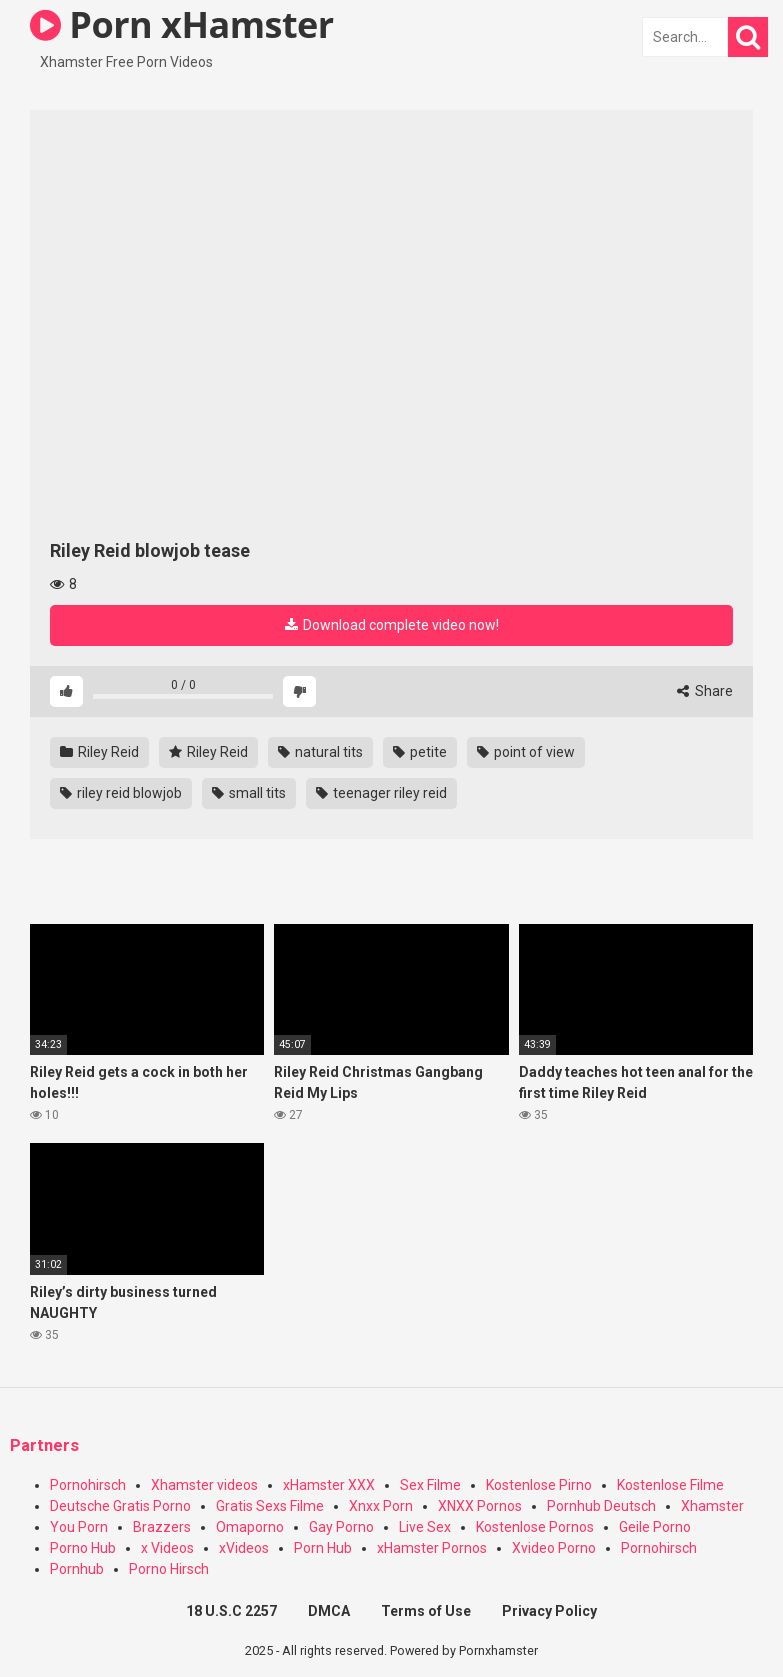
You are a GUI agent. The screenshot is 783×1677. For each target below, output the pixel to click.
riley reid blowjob (121, 793)
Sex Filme (430, 1485)
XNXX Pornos (480, 1506)
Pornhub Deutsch (601, 1506)
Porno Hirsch (169, 1569)
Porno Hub (83, 1548)
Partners (44, 1445)
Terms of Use (426, 1611)
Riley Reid (99, 752)
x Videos (167, 1548)
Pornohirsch (88, 1485)
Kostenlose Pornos (535, 1527)
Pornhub (77, 1569)
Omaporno (250, 1527)
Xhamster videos (204, 1485)
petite (420, 752)
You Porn (79, 1527)
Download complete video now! (392, 625)
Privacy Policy (549, 1611)
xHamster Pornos (432, 1548)
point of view (526, 752)
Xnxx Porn (381, 1506)
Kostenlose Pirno (539, 1485)
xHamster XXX (329, 1485)
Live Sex (425, 1527)
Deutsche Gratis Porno (120, 1506)
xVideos (244, 1548)
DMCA (329, 1611)
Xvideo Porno (554, 1548)
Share (705, 691)
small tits (249, 793)
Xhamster (712, 1506)
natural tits (320, 752)
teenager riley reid (381, 793)
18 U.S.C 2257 (231, 1611)
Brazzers (162, 1527)
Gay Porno (341, 1527)
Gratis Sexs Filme (270, 1506)
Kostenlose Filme (670, 1485)
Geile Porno (655, 1527)
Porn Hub (323, 1548)
